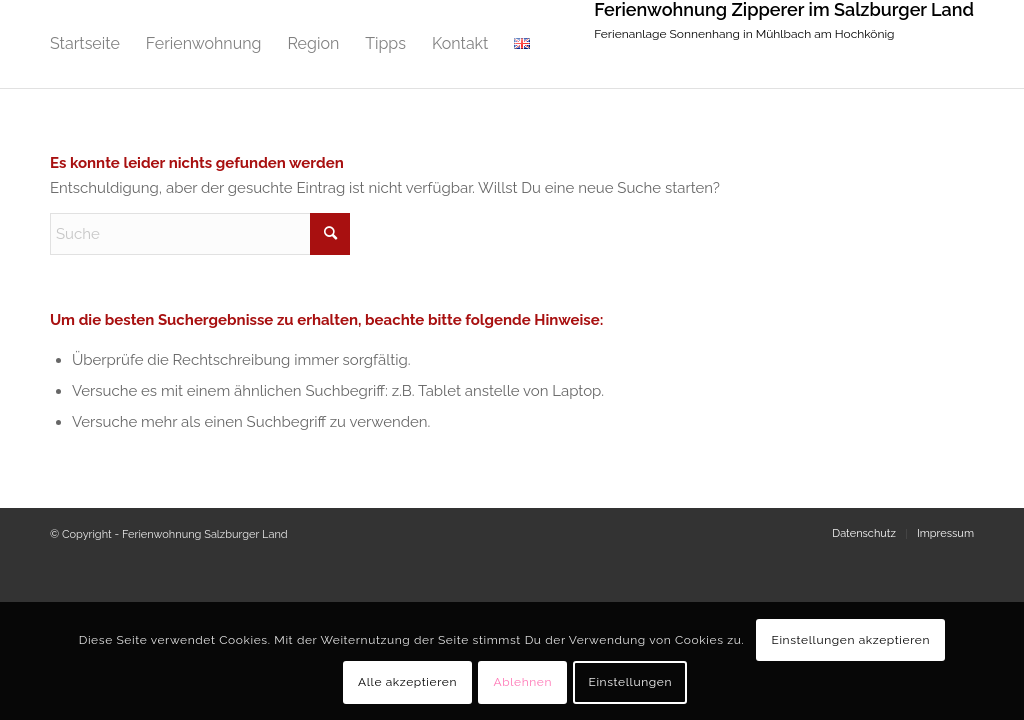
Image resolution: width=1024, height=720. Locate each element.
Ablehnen (522, 682)
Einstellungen (630, 682)
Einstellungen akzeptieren (850, 640)
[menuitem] (85, 44)
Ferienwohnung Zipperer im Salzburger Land (784, 10)
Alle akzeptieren (407, 682)
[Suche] (200, 234)
